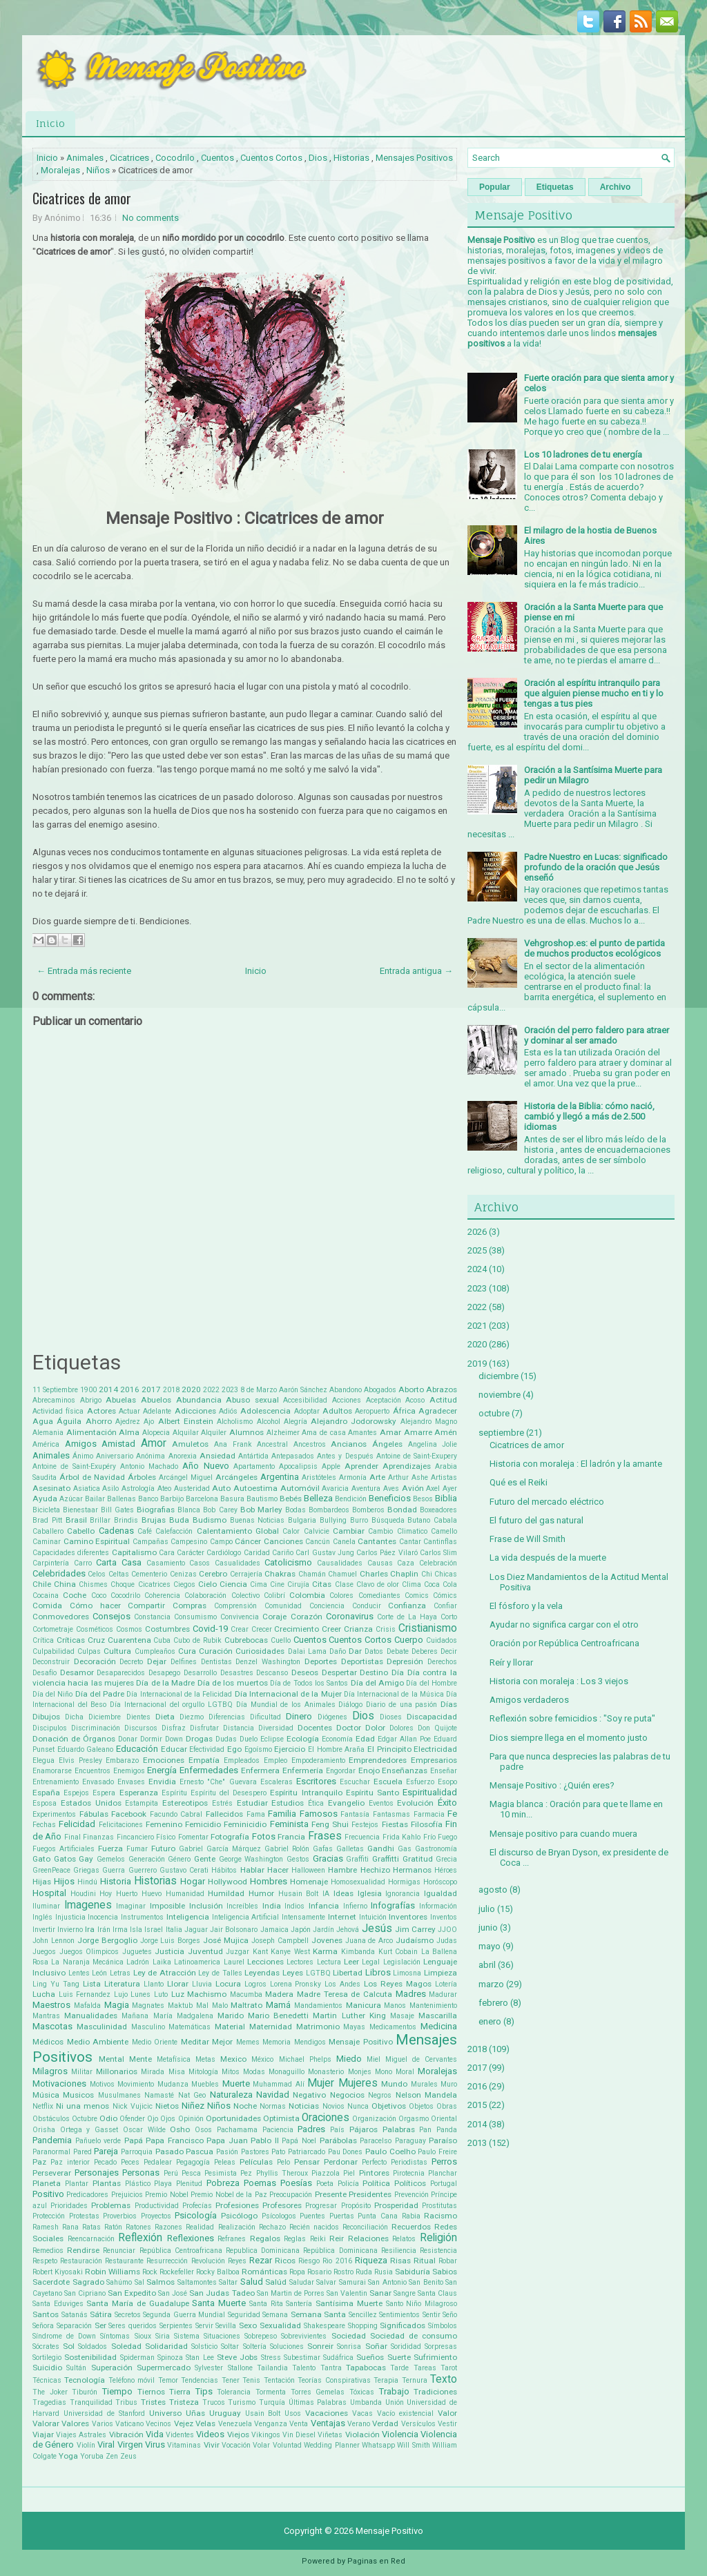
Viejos (238, 2434)
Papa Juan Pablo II (242, 2140)
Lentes (79, 1973)
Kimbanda (358, 1951)
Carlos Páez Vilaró (387, 1552)
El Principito (389, 1749)
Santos (45, 2314)
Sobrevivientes (304, 2336)
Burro (359, 1520)
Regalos (265, 2238)
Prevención (411, 2194)
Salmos (160, 2282)
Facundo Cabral (176, 1814)
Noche (245, 2106)
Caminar (46, 1541)
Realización (236, 2227)
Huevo (152, 1893)
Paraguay (410, 2140)
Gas (404, 1848)
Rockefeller (176, 2271)
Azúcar (71, 1498)
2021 (477, 1325)
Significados (402, 2325)
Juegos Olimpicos (89, 1951)
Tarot (448, 2367)
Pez (246, 2173)
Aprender (361, 1466)
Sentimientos (399, 2314)
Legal (371, 1962)
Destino (374, 1672)
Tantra (331, 2367)
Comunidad (283, 1605)
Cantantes (377, 1541)
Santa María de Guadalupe (137, 2303)
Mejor (222, 2042)
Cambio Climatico (397, 1531)
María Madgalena (183, 2015)
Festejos (364, 1824)
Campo (221, 1541)
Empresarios (434, 1760)
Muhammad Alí (278, 2084)
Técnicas (46, 2380)
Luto (161, 1994)
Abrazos (441, 1389)
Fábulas (93, 1814)
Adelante (157, 1411)
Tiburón (84, 2392)
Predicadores (87, 2194)
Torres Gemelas (318, 2392)
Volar (261, 2445)
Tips (204, 2391)
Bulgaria (302, 1520)
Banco (148, 1498)
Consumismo (195, 1616)
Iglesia (370, 1893)
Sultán (76, 2367)
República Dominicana (340, 2250)
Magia (116, 2005)
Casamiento (165, 1563)
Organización (374, 2118)
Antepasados (292, 1456)
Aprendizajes (406, 1466)
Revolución (208, 2260)
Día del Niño (52, 1694)
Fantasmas (391, 1814)
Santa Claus (437, 2293)
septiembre (501, 1432)
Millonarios (116, 2071)
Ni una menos (82, 2106)
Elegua (43, 1760)
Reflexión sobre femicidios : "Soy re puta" (572, 1718)
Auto (221, 1488)
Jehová (347, 1929)
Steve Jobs (237, 2357)
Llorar (177, 1984)
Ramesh (45, 2227)
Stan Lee (199, 2357)
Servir (204, 2325)
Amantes (362, 1432)
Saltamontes (197, 2282)
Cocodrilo (175, 158)
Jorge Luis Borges (170, 1940)
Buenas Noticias (257, 1520)
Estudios (287, 1803)
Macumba (246, 1994)
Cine (277, 1584)
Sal (139, 2282)
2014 (108, 1389)
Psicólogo (239, 2216)
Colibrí (274, 1595)
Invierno (70, 1929)
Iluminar (46, 1906)
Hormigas (404, 1881)
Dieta (165, 1716)
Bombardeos (329, 1509)
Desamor (77, 1672)
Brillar (100, 1520)
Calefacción (174, 1531)
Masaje (402, 2015)
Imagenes (88, 1905)
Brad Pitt (47, 1520)
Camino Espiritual (97, 1541)
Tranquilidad (91, 2402)
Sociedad (348, 2336)
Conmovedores (60, 1616)
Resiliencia (398, 2250)
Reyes (237, 2260)
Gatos (65, 1859)
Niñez (193, 2105)
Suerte (399, 2357)
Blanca (188, 1509)
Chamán (312, 1574)
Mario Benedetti (278, 2015)
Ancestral (272, 1444)
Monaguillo (286, 2071)
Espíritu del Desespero (229, 1792)
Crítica (43, 1640)
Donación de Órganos (73, 1739)
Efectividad (206, 1749)
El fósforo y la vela (526, 1606)
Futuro (163, 1848)
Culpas (89, 1651)
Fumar (137, 1848)
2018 (171, 1389)
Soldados (92, 2346)
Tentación (279, 2380)
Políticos (410, 2183)
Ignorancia (402, 1893)
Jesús (377, 1928)
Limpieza (440, 1973)
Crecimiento (296, 1629)
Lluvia (202, 1984)
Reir (336, 2238)
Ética (316, 1803)
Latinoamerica (197, 1962)
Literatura (122, 1984)
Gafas (323, 1848)
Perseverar (51, 2173)
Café (144, 1531)
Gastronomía (436, 1848)
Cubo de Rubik (197, 1640)
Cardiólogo (223, 1552)
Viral (106, 2444)
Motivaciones (59, 2083)
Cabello (81, 1531)
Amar (390, 1432)
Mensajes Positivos (414, 158)
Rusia (383, 2271)
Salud (251, 2281)
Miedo (349, 2058)
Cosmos (129, 1629)
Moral (405, 2071)
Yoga (68, 2456)
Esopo (447, 1781)
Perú (171, 2173)
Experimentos (54, 1814)
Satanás (74, 2314)
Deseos (304, 1672)
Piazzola (325, 2173)
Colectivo (245, 1595)
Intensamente (303, 1917)
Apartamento (254, 1466)
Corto (448, 1616)
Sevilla (225, 2325)
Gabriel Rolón (286, 1848)
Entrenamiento (55, 1781)
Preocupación (290, 2194)
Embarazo (122, 1760)
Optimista (281, 2118)
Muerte (236, 2083)
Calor (291, 1531)
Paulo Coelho (390, 2151)
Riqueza (371, 2260)
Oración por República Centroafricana (564, 1643)
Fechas (44, 1824)
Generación (146, 1859)
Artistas (444, 1477)
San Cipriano (85, 2293)
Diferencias (227, 1717)
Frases (325, 1836)
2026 (477, 1232)
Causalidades (339, 1563)
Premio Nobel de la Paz (229, 2194)
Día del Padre (99, 1694)
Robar (447, 2260)
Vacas (362, 2413)
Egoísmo (258, 1749)
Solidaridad (166, 2346)
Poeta (324, 2183)
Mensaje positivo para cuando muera (563, 1833)
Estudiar (252, 1803)
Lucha (43, 1994)
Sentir (431, 2314)
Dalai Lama (307, 1651)
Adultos (337, 1411)
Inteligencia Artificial (246, 1917)
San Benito (426, 2282)
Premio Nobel (166, 2194)
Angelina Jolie (433, 1444)
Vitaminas (184, 2445)
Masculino (148, 2026)
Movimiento (135, 2084)
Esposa (44, 1803)
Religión (438, 2238)
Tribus (126, 2402)
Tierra (180, 2392)
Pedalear (158, 2162)
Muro (448, 2084)
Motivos (102, 2084)
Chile (41, 1584)
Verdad (385, 2423)
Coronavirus (350, 1616)
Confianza (407, 1605)
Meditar (195, 2042)
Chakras (280, 1574)
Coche (74, 1595)
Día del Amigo (378, 1683)
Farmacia (429, 1814)
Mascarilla (437, 2015)
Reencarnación (91, 2238)
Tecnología (84, 2380)
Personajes (97, 2172)
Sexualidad (280, 2325)
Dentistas (216, 1661)
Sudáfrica (338, 2357)
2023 (230, 1389)
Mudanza (172, 2084)
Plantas (107, 2183)
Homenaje (309, 1881)
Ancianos (349, 1444)
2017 (151, 1389)
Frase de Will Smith (527, 1539)
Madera (279, 1994)
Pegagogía (193, 2162)
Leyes (292, 1973)
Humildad (226, 1893)
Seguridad (244, 2314)
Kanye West (290, 1951)
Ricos (285, 2260)
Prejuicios (127, 2194)
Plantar (76, 2183)
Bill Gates (117, 1509)
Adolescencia (265, 1411)
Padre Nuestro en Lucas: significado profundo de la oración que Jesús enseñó (596, 867)
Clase (344, 1584)
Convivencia (239, 1616)
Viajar (43, 2434)
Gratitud (418, 1859)
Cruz (96, 1640)
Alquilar (186, 1432)
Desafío (44, 1672)
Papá (133, 2140)
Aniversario (114, 1456)
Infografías (393, 1905)
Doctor (348, 1728)
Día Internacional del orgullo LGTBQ (171, 1704)
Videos (210, 2434)
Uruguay (225, 2413)
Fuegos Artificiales (63, 1848)
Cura (187, 1651)
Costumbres (167, 1629)
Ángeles (387, 1444)
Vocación (236, 2445)
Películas (256, 2162)
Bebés (291, 1498)
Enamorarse (52, 1770)
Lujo (121, 1994)
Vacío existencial (405, 2413)
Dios (318, 158)
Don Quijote (437, 1728)
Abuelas (121, 1400)
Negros (379, 2095)
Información (438, 1906)
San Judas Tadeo (221, 2293)
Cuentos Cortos (271, 158)
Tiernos (151, 2392)
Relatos (404, 2238)
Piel (349, 2173)
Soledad (126, 2346)
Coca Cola (440, 1584)
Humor (261, 1893)
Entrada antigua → (416, 971)
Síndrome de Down (64, 2336)
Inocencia (103, 1917)
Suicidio (47, 2367)
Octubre (84, 2118)
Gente (204, 1859)
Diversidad (275, 1728)
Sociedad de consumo (413, 2336)
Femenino (164, 1824)
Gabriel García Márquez (220, 1848)
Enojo (369, 1770)
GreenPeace (51, 1870)
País (337, 2129)
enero (489, 2021)
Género (179, 1859)
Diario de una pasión (401, 1704)
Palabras (398, 2129)
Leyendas (262, 1973)
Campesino (189, 1541)
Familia (282, 1813)
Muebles (205, 2084)
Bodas (295, 1509)
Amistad (118, 1443)
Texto (443, 2379)
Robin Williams (112, 2271)
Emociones (163, 1760)
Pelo (283, 2162)
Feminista (289, 1824)
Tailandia (272, 2367)
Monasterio (326, 2071)
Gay (86, 1859)
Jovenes (326, 1940)
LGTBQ (318, 1973)
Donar (127, 1739)
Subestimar (302, 2357)
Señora (43, 2325)
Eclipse (272, 1739)
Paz (39, 2162)
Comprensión (235, 1605)
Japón (301, 1929)
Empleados (242, 1760)
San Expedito (132, 2293)
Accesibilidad (305, 1400)
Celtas (118, 1574)
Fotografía (230, 1837)
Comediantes (379, 1595)
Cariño (282, 1552)
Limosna (407, 1973)
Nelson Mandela (426, 2095)
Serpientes (176, 2325)
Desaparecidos (121, 1672)
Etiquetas (555, 187)
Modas (254, 2071)
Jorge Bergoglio (107, 1940)
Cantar (410, 1541)
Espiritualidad (430, 1792)
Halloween (308, 1870)
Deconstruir (51, 1661)
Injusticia (70, 1917)
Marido (230, 2015)
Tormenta (270, 2392)
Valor (447, 2413)
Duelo (249, 1739)
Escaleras (276, 1781)
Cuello (281, 1640)
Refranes (231, 2238)
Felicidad (77, 1824)
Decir (448, 1651)
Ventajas (328, 2423)
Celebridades (59, 1573)
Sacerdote (51, 2282)
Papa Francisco (175, 2140)
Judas (446, 1940)
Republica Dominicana (263, 2250)
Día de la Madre (165, 1683)
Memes (248, 2042)
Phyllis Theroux (282, 2173)
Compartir (146, 1605)
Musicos (78, 2095)
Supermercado (164, 2367)
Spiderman (137, 2357)
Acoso (415, 1400)
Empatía (204, 1760)
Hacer (278, 1870)
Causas (380, 1563)
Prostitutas (439, 2205)
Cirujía (298, 1584)
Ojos (167, 2118)
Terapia (386, 2380)
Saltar (228, 2282)
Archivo (615, 187)
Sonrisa (349, 2346)
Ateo (164, 1488)
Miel (373, 2059)
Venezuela (235, 2423)
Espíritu (174, 1792)
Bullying (333, 1520)
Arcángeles (236, 1477)
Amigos (81, 1443)
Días (448, 1704)
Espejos (76, 1792)
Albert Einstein (185, 1421)
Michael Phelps (305, 2059)
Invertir (43, 1929)
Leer (351, 1962)
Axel (433, 1488)
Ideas (343, 1893)
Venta (298, 2423)
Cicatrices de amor (81, 198)
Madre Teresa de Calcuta (344, 1994)
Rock (149, 2271)
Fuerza (110, 1848)
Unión (394, 2402)
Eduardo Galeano (85, 1749)
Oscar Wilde (144, 2129)
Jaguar (196, 1929)
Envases (131, 1781)
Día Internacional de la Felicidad (179, 1694)
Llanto (154, 1984)
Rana (70, 2227)
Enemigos (129, 1770)
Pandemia (52, 2140)
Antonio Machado (149, 1466)
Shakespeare (324, 2325)
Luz (177, 1994)
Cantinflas (440, 1541)
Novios (333, 2106)
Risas (400, 2260)
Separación (74, 2325)
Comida (47, 1605)
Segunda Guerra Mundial (184, 2314)
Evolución (415, 1803)
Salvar (326, 2282)
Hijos (64, 1881)
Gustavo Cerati (184, 1870)
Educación (137, 1749)
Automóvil (300, 1488)
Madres (411, 1994)
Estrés (222, 1803)
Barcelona (202, 1498)
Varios (102, 2423)
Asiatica (86, 1488)
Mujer (320, 2083)
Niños (98, 170)
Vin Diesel (299, 2434)
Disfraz (174, 1728)
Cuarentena (129, 1640)
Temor (168, 2380)
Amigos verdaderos (529, 1700)
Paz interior (70, 2162)
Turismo (241, 2402)
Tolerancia (234, 2392)
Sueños (370, 2357)
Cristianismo (427, 1628)
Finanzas (98, 1837)
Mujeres (358, 2083)
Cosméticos (94, 1629)
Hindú (87, 1881)
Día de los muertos (232, 1683)
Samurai (352, 2282)
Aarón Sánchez (303, 1389)
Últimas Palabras (318, 2402)
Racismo (440, 2216)
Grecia (446, 1859)
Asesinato (51, 1488)
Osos (203, 2129)
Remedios (48, 2250)
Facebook (128, 1814)
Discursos (140, 1728)
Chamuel (342, 1574)
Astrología (138, 1488)
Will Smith (413, 2445)
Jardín (323, 1929)
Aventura (365, 1488)
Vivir (212, 2445)
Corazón (306, 1616)
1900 (88, 1389)
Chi (426, 1574)
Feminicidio (245, 1824)
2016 (129, 1389)
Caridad (257, 1552)
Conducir (366, 1605)
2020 (191, 1389)
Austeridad (192, 1488)
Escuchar (355, 1781)
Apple (331, 1466)
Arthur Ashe (408, 1477)
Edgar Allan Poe (404, 1739)
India (271, 1906)
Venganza (270, 2423)
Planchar (442, 2173)
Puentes (312, 2216)
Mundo (394, 2084)
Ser (100, 2325)
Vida (155, 2434)
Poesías (296, 2183)
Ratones (138, 2227)
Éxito (447, 1802)
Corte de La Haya (407, 1616)
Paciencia (277, 2129)
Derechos (442, 1661)
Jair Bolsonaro (234, 1929)
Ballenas (121, 1498)
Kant (260, 1951)
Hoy (105, 1893)
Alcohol (268, 1421)
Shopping (363, 2325)
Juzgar (237, 1951)
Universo (165, 2413)
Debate (398, 1651)
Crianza (358, 1629)
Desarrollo (200, 1672)
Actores (101, 1411)
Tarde (399, 2367)
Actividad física (58, 1411)
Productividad (157, 2205)
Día (397, 1672)
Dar (355, 1651)
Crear (240, 1629)
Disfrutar (204, 1728)
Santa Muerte (219, 2303)
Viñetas (330, 2434)
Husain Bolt (298, 1893)
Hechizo (375, 1870)
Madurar (443, 1994)
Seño (450, 2314)
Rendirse (83, 2250)
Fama (255, 1814)
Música (45, 2095)
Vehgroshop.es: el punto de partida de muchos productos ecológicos (594, 948)
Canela (344, 1541)
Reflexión (140, 2238)
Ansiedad (217, 1456)
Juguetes (137, 1951)
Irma (120, 1929)
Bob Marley (261, 1509)
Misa (176, 2071)
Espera (104, 1792)
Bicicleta (46, 1509)
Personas (140, 2172)
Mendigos (310, 2042)
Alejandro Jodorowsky (353, 1421)
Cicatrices (129, 158)
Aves (391, 1488)
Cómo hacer (95, 1605)
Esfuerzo (420, 1781)
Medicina (438, 2026)
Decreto (131, 1661)
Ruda (364, 2271)
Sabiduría (412, 2271)
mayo (489, 1946)
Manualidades (90, 2015)
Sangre (405, 2293)
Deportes (320, 1661)
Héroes (445, 1870)
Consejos (111, 1616)
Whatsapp (378, 2445)
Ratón (113, 2227)
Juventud (205, 1951)
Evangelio (346, 1803)
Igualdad (440, 1893)
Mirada (152, 2071)
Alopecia (156, 1432)
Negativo (309, 2095)
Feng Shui (330, 1824)
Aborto (411, 1389)
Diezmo (192, 1717)
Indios (294, 1906)
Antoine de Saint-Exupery (416, 1456)
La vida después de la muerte (548, 1557)
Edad (365, 1739)
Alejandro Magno (428, 1421)
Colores (341, 1595)
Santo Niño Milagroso (421, 2303)
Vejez (183, 2423)
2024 (477, 1269)
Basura (232, 1498)
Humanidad (185, 1893)
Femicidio (203, 1824)
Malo (220, 2005)
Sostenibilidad (90, 2357)
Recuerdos (411, 2227)
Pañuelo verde (98, 2140)
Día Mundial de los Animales (286, 1704)
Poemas (260, 2183)
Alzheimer (283, 1432)
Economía (337, 1739)
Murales (424, 2084)
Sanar (380, 2293)
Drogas (199, 1739)
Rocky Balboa (218, 2271)
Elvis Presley (80, 1760)
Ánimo (82, 1456)
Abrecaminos (53, 1400)
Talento (304, 2367)
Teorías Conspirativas (334, 2380)
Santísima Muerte (349, 2303)
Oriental (444, 2118)
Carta (106, 1562)
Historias (351, 158)
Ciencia (233, 1584)
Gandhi (380, 1848)
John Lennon (53, 1940)
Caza (405, 1563)
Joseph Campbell (280, 1940)
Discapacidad (432, 1716)
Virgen (130, 2444)
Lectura (329, 1962)
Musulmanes (119, 2095)
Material (230, 2026)
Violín (86, 2445)
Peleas (224, 2162)
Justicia (169, 1951)
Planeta (46, 2183)
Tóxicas (361, 2392)
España (46, 1792)
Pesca (191, 2173)
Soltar (230, 2346)
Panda (446, 2129)
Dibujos (46, 1716)
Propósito (356, 2205)
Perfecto (374, 2162)
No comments (150, 218)
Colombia (307, 1595)
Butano (418, 1520)
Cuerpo (408, 1640)
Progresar (321, 2205)
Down (174, 1739)
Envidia (162, 1781)
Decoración (95, 1661)
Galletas (350, 1848)
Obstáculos (51, 2118)
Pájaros (363, 2129)
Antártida (253, 1456)
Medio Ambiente (98, 2042)
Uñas (195, 2413)
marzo (491, 1984)
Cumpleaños (155, 1651)
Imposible (167, 1906)
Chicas (445, 1574)
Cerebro (213, 1574)
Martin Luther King (349, 2015)
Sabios (444, 2271)
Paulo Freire (437, 2151)
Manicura (363, 2005)
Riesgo (309, 2260)
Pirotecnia (409, 2173)
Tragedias (49, 2402)
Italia (174, 1929)
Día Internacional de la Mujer (288, 1694)
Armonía (353, 1477)
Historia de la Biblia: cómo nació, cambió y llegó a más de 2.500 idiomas (589, 1116)
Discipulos (49, 1728)
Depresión (405, 1661)
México (262, 2059)
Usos (292, 2413)
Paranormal (51, 2151)
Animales (85, 158)
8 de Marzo (258, 1389)
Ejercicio (289, 1749)
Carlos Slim (438, 1552)
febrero (493, 2003)
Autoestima (255, 1488)
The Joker (50, 2392)
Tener (231, 2380)
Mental (111, 2059)
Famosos (319, 1813)
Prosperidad (396, 2205)
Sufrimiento (435, 2357)
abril (487, 1965)
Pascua (199, 2151)
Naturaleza (231, 2094)
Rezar (260, 2260)
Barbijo (172, 1498)
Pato (278, 2151)
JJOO (447, 1929)
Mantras (46, 2015)
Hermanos (412, 1870)
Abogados (380, 1389)
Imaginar (131, 1906)
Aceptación (383, 1400)
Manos (395, 2005)
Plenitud (189, 2183)
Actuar (129, 1411)
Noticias (304, 2106)
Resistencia (438, 2250)
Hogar (192, 1881)
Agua (42, 1421)
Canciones (283, 1541)
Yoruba (92, 2456)
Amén (445, 1432)
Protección (48, 2216)
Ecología (303, 1739)
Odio (108, 2118)
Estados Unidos (91, 1803)
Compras (189, 1605)
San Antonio (387, 2282)
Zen (112, 2456)
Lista (92, 1984)
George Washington (251, 1859)
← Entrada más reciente (84, 971)
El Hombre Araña (336, 1749)
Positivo (48, 2194)
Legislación (401, 1962)
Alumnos (246, 1432)
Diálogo (350, 1704)
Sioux (143, 2336)
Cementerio (149, 1574)
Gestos (298, 1859)
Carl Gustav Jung (325, 1552)
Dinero (299, 1716)
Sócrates (45, 2346)
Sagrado (88, 2282)
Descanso (272, 1672)
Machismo (206, 1994)
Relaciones (368, 2238)
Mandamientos (318, 2005)
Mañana (135, 2015)
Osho (180, 2129)
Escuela (388, 1781)
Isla (136, 1929)
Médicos (48, 2042)
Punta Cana (378, 2216)
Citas (321, 1584)
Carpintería (50, 1563)
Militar (82, 2071)
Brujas (154, 1520)
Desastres (236, 1672)
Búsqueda (388, 1520)
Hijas (41, 1881)
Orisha (43, 2129)
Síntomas (115, 2336)
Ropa (297, 2271)
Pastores (255, 2151)
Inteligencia (187, 1917)
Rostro (343, 2271)
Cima (258, 1584)
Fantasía (354, 1814)
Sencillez (363, 2314)
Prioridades (69, 2205)
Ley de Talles (220, 1973)
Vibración (126, 2434)
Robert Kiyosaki (57, 2271)
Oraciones (325, 2117)
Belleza (318, 1498)
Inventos (443, 1917)
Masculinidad (102, 2026)
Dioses (391, 1717)
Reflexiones (190, 2238)
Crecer (261, 1629)
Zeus (128, 2456)
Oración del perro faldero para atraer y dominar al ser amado (596, 1035)
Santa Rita (266, 2303)
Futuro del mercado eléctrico (547, 1501)
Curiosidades (259, 1651)
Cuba (162, 1640)
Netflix (42, 2106)
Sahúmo (119, 2282)
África (404, 1411)
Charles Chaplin (389, 1574)
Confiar (445, 1605)
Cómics (445, 1595)
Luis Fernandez (85, 1994)
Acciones (346, 1400)
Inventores (408, 1917)
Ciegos (184, 1584)
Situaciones (222, 2336)
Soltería (255, 2346)
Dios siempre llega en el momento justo (569, 1738)
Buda (179, 1520)
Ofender (132, 2118)
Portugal (443, 2183)
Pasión (227, 2151)
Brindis (126, 1520)
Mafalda (87, 2005)
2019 (477, 1363)
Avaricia (335, 1488)
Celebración (438, 1563)
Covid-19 (210, 1628)
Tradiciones (435, 2392)
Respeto (44, 2260)
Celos (97, 1574)
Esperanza (138, 1792)
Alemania (48, 1432)
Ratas (91, 2227)
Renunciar (119, 2250)
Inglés (42, 1917)
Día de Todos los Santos (309, 1683)
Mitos (231, 2071)
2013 (477, 2143)
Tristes (153, 2402)
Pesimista (220, 2173)
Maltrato (246, 2005)
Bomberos (368, 1509)
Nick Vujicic (133, 2106)
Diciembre (104, 1717)
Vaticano (129, 2423)
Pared (82, 2151)
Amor (153, 1443)
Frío (429, 1837)
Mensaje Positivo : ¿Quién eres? (552, 1785)
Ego (234, 1749)
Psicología (196, 2215)
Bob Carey (220, 1509)
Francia (291, 1837)
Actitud (443, 1400)
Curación (216, 1651)
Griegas (86, 1870)
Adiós (228, 1411)
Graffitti (385, 1859)
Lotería (446, 1984)
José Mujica (226, 1940)
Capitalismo (134, 1552)
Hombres (268, 1881)
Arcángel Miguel (186, 1477)
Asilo (110, 1488)
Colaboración (205, 1595)
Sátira (101, 2314)
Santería (299, 2303)
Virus (155, 2444)
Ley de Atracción (164, 1973)
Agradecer (437, 1411)
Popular (494, 187)
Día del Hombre (431, 1683)
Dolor (375, 1728)
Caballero (48, 1531)
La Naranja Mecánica (87, 1962)
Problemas (110, 2205)
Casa (132, 1562)
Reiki (318, 2238)
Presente (331, 2194)
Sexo (248, 2325)
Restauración (81, 2260)
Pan (425, 2129)
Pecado (105, 2162)
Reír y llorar (511, 1662)
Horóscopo (440, 1881)
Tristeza (184, 2402)
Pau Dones (345, 2151)
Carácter (190, 1552)
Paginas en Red (376, 2561)
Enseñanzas (404, 1770)
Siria (162, 2336)
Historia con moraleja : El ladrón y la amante (576, 1463)
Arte (377, 1477)
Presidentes (370, 2194)
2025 (477, 1250)
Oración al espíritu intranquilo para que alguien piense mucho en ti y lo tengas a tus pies (594, 693)
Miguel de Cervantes (421, 2059)
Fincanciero (135, 1837)
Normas (273, 2106)
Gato (41, 1859)
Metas (205, 2059)
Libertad (347, 1973)
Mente (140, 2059)
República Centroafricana (180, 2250)
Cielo (207, 1584)
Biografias (156, 1509)
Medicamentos (392, 2026)
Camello (444, 1531)
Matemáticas (189, 2026)
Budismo (209, 1520)
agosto (492, 1889)
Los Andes (342, 1984)
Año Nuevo (205, 1466)
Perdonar (341, 2162)
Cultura (117, 1651)
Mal (202, 2005)
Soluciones (287, 2346)
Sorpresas (441, 2346)
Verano (358, 2423)
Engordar (341, 1770)
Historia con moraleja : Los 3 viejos (559, 1681)
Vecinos (158, 2423)
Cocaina (45, 1595)
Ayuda (44, 1498)
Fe (452, 1813)
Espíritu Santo (372, 1792)
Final (72, 1837)
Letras (120, 1973)
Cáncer (248, 1541)
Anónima (150, 1456)
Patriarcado (306, 2151)
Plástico (138, 2183)
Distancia (238, 1728)
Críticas (71, 1640)
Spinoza (170, 2357)
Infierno (355, 1906)
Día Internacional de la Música (394, 1694)
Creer (331, 1629)
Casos (199, 1563)
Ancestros (309, 1444)
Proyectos (156, 2216)
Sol (69, 2346)
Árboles (142, 1477)
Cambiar (349, 1531)
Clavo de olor (377, 1584)
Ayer (450, 1488)
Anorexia (182, 1456)
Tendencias (199, 2380)
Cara (167, 1552)
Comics (417, 1595)
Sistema (187, 2336)
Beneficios (390, 1498)
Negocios (347, 2095)
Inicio (50, 123)
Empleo (275, 1760)
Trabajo (394, 2391)
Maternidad (270, 2026)
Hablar (252, 1870)
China (65, 1584)
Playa (163, 2183)
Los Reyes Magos (398, 1984)
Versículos (418, 2423)
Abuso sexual (252, 1400)
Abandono (345, 1389)
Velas (205, 2423)
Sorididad (406, 2346)
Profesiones (237, 2205)
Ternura (414, 2380)
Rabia (411, 2216)
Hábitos (224, 1870)
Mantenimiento (433, 2005)
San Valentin (347, 2293)
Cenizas (183, 1574)
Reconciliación (365, 2227)
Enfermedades (209, 1770)
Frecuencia (362, 1837)
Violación (362, 2434)
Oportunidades (233, 2118)
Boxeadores (438, 1509)
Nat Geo (192, 2095)
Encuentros (92, 1770)
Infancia (324, 1906)
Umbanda (366, 2402)
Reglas (295, 2238)
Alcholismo (235, 1421)
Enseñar (443, 1770)
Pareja (106, 2151)
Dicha (74, 1717)
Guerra (113, 1870)
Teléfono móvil (131, 2380)
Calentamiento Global (238, 1531)
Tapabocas (366, 2367)
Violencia (400, 2434)
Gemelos (111, 1859)
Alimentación (91, 1432)
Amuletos (190, 1444)
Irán (103, 1929)
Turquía (272, 2402)
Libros (378, 1972)
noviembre (499, 1394)
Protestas (84, 2216)
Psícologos (279, 2216)
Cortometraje (52, 1629)
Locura (228, 1984)
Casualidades (237, 1563)
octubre (494, 1413)
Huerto (126, 1893)
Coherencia (162, 1595)
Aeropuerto (372, 1411)
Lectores (300, 1962)
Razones (168, 2227)
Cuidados (441, 1640)
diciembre (498, 1376)
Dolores (401, 1728)
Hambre (342, 1870)
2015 (477, 2105)
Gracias (328, 1858)
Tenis (251, 2380)
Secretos (128, 2314)
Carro (83, 1563)
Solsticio (204, 2346)
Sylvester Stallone (223, 2367)
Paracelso (375, 2140)
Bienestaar (80, 1509)
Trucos (213, 2402)
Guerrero (142, 1870)
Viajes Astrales (81, 2434)
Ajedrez (127, 1421)
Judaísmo (415, 1940)
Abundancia (199, 1400)
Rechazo (272, 2227)
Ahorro (99, 1421)
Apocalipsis (298, 1466)
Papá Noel (299, 2140)
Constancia (152, 1616)
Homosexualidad (358, 1881)
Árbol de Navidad (92, 1477)
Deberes (424, 1651)
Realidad (200, 2227)
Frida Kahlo (401, 1837)
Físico (165, 1837)
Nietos (167, 2106)
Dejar (156, 1661)
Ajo (149, 1421)
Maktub (180, 2005)
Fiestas (395, 1824)
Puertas (341, 2216)
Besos (423, 1498)
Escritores (316, 1781)
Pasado (169, 2151)
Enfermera (260, 1770)
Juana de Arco (369, 1940)
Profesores (282, 2205)
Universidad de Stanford (104, 2413)
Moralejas (60, 170)
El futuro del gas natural (536, 1520)
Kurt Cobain (398, 1951)
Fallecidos (224, 1814)
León (99, 1973)
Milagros (50, 2071)
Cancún (317, 1541)
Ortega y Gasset (89, 2129)
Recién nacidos (314, 2227)
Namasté (159, 2095)
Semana (275, 2314)
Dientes (138, 1717)
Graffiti (357, 1859)
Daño (337, 1651)
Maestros (51, 2005)
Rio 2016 (336, 2260)
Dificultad (265, 1717)
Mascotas (52, 2026)
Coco (98, 1595)
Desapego (164, 1672)
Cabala (445, 1520)
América (45, 1444)
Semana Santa (319, 2314)
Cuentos (217, 158)
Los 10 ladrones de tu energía (583, 454)
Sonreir (320, 2346)
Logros (255, 1984)
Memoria (276, 2042)
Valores (75, 2423)
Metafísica (174, 2059)
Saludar (301, 2282)
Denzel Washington (267, 1661)
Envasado (98, 1781)
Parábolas (338, 2140)
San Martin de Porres (291, 2293)
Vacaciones (326, 2413)
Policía (348, 2183)
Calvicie (316, 1531)
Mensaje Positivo (361, 2042)
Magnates (148, 2005)
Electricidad (435, 1749)
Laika (162, 1962)
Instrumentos (142, 1917)
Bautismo (262, 1498)
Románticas (264, 2271)
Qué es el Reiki (519, 1482)
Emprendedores (378, 1760)
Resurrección (167, 2260)
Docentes (315, 1728)
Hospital (49, 1893)
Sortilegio (46, 2357)
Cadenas (116, 1530)
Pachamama (237, 2129)
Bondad (402, 1509)
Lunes (140, 1994)
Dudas (226, 1739)
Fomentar (193, 1837)
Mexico (233, 2059)
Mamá (278, 2005)
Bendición (351, 1498)
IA (325, 1893)
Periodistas (409, 2162)
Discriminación (95, 1728)
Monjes (359, 2071)
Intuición (373, 1917)
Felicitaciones (121, 1824)
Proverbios (120, 2216)
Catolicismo (288, 1562)
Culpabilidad (53, 1651)
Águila (69, 1421)
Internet (342, 1917)
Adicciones (195, 1411)
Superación (112, 2367)
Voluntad (287, 2445)
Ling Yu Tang (55, 1984)
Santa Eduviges (58, 2303)
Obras (446, 2106)
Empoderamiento (318, 1760)
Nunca (358, 2106)
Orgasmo (413, 2118)
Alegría (295, 1421)
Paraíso (443, 2140)
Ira (90, 1929)
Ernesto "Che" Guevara (218, 1781)
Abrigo (90, 1400)
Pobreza (223, 2183)
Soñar (376, 2346)
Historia (115, 1881)
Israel (153, 1929)
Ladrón (137, 1962)
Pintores (374, 2173)
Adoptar (307, 1411)
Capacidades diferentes (70, 1552)
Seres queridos (132, 2325)
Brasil (76, 1520)
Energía (162, 1770)
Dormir (151, 1739)
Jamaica (274, 1929)
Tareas (425, 2367)
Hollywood (227, 1881)
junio (488, 1927)
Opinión (191, 2118)
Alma (129, 1432)
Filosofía (427, 1824)
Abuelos (156, 1400)
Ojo (152, 2118)
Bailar (95, 1498)
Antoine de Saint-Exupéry (74, 1466)
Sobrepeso (260, 2336)
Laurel (234, 1962)
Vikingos (265, 2434)
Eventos (381, 1803)
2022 (211, 1389)
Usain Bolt (263, 2413)
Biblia (446, 1498)
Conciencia (327, 1605)
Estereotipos (185, 1803)
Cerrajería (246, 1574)
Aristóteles (319, 1477)
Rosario (319, 2271)
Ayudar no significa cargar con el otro (564, 1624)
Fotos (263, 1836)
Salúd (276, 2282)
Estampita (141, 1803)
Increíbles (242, 1906)
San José (172, 2293)
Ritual (425, 2260)
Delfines (184, 1661)
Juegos (44, 1951)
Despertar (339, 1672)
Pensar (307, 2162)
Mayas (354, 2026)
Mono (383, 2071)
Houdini (83, 1893)
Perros (444, 2161)
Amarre (418, 1432)
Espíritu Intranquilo (306, 1792)
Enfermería (302, 1770)
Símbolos (442, 2325)
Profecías (197, 2205)
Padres (311, 2129)
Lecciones (265, 1962)
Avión (413, 1488)
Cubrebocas (246, 1640)
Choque (122, 1584)
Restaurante (124, 2260)
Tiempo (117, 2391)
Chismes (93, 1584)
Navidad (272, 2094)
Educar (174, 1749)
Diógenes (332, 1717)
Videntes (180, 2434)
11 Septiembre (55, 1389)
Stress (271, 2357)
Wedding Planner (331, 2445)
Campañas (150, 1541)
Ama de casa (323, 1432)
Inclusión (206, 1906)
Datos (374, 1651)
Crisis (386, 1629)
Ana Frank (233, 1444)
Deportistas (362, 1661)
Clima (411, 1584)
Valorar (45, 2423)
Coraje (274, 1616)
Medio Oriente (155, 2042)
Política (376, 2183)
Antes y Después (345, 1456)
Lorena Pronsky (296, 1984)
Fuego (447, 1837)
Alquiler (213, 1432)
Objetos (421, 2106)
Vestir (447, 2423)
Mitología (203, 2071)
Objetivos (388, 2106)
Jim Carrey (415, 1929)
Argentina (279, 1477)
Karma (325, 1951)
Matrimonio (318, 2026)
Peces (130, 2162)
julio (486, 1909)
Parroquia (137, 2151)
